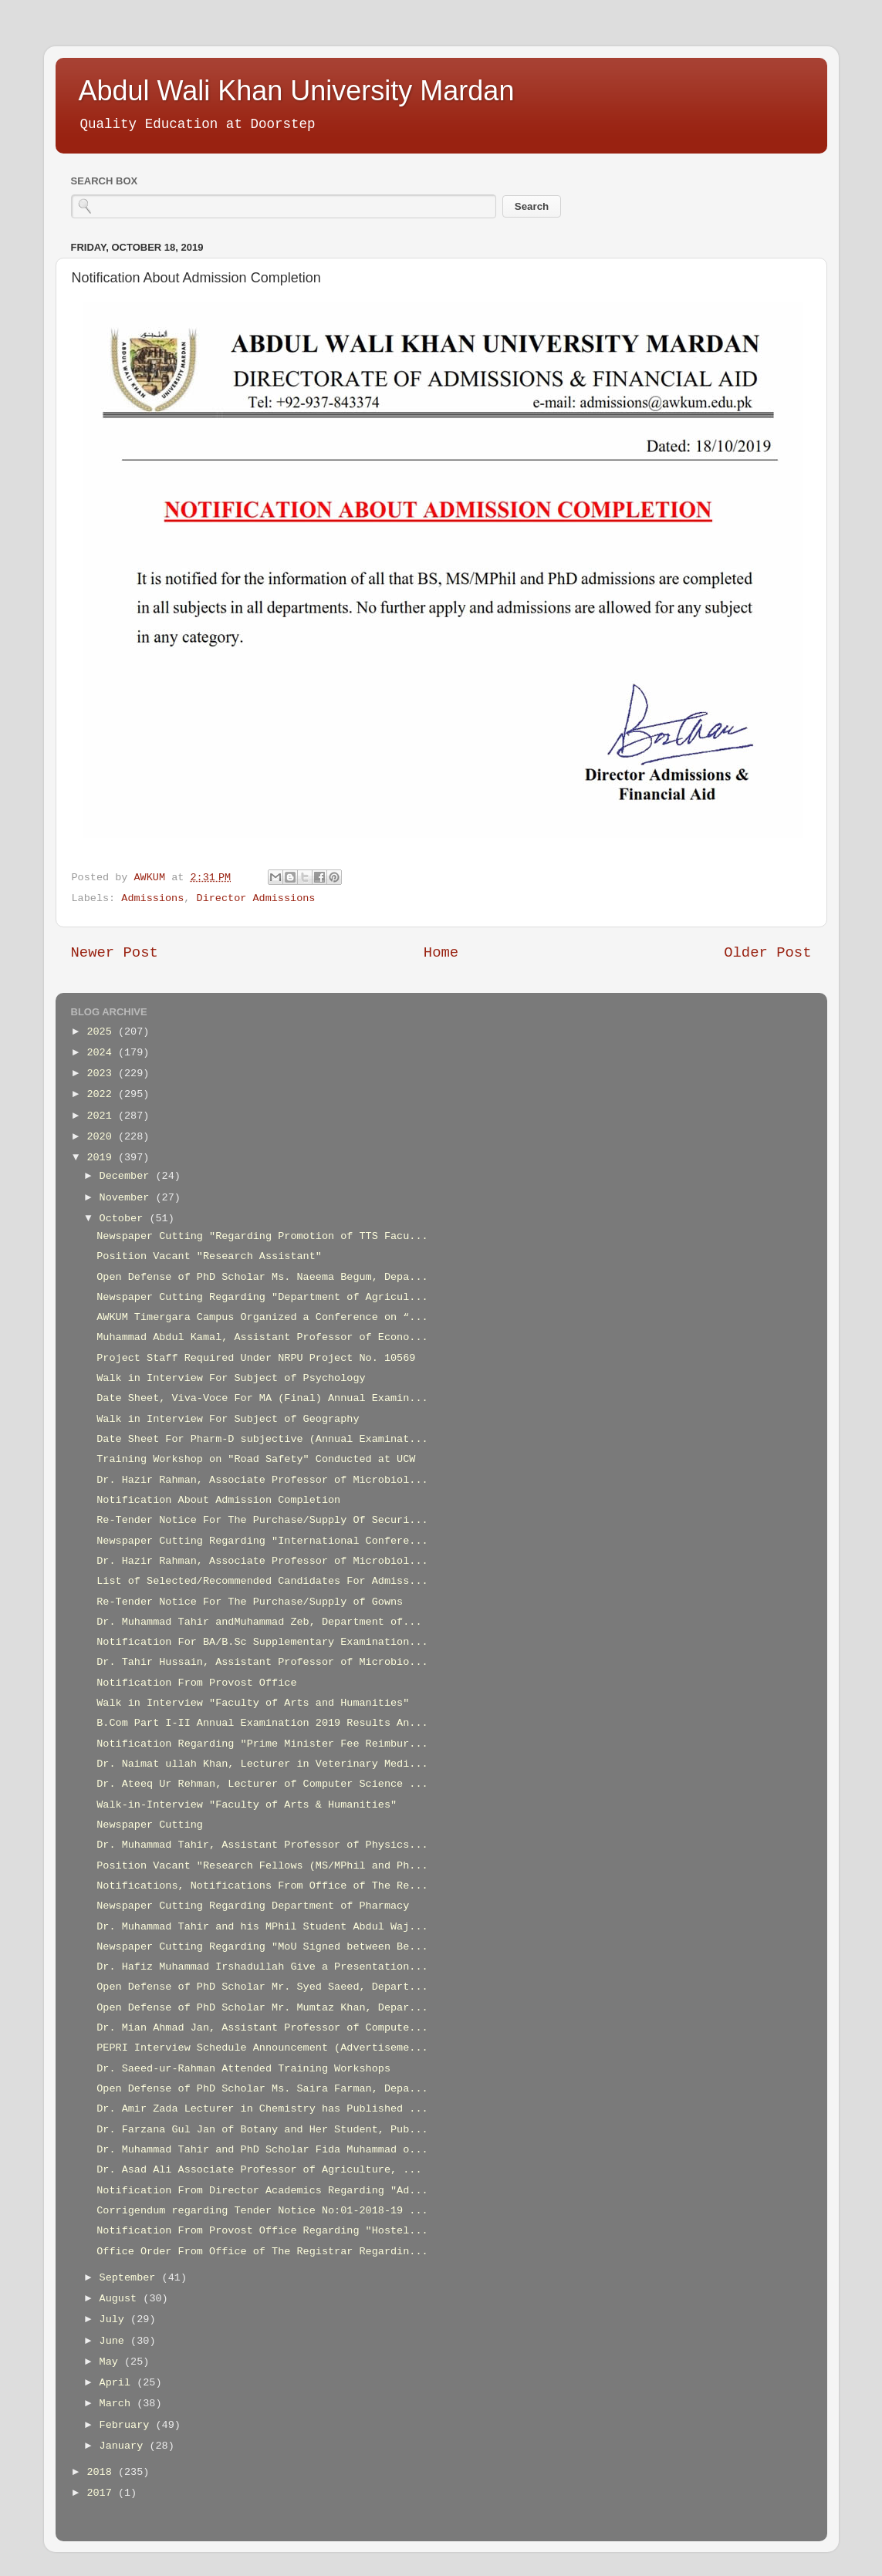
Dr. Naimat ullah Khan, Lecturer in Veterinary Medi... (261, 1764)
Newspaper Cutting (149, 1825)
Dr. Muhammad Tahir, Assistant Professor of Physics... (261, 1845)
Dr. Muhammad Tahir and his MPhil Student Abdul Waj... (261, 1927)
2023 (102, 1073)
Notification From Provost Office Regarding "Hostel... (261, 2231)
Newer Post (114, 952)
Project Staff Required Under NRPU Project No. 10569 (255, 1358)
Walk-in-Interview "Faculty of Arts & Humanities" (246, 1805)
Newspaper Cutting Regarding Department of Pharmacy (252, 1906)
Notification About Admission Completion (218, 1500)
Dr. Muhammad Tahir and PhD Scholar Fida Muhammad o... (261, 2150)
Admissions (152, 898)
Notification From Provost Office (196, 1683)
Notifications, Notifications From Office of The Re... (261, 1886)
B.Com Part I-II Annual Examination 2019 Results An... (261, 1723)
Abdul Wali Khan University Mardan (297, 90)
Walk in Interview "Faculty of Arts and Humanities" (252, 1703)
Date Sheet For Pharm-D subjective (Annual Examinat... (261, 1439)
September (131, 2278)
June (115, 2341)
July (115, 2319)
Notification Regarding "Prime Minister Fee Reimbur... (261, 1744)
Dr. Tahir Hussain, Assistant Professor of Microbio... (261, 1662)
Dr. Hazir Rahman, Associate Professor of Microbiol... (261, 1480)
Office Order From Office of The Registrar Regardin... (261, 2251)
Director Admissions (256, 898)
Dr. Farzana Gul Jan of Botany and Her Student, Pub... (261, 2129)
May (112, 2362)
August (122, 2298)
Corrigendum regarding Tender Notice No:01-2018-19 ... (261, 2210)
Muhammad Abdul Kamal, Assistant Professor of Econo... (261, 1337)
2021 (102, 1116)
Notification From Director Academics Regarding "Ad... (261, 2190)
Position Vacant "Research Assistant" (209, 1256)
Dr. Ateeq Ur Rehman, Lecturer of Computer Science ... (261, 1784)
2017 (102, 2493)
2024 (102, 1052)
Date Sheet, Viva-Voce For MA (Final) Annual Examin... (261, 1398)
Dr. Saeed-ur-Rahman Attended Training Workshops (243, 2069)
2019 (102, 1157)
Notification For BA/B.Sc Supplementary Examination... (261, 1642)
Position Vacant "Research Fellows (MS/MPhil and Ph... (261, 1866)
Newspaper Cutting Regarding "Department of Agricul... (261, 1297)
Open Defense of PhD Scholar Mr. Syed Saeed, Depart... (261, 1987)
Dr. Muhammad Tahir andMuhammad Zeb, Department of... (258, 1622)
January (125, 2446)
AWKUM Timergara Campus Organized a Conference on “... (261, 1317)
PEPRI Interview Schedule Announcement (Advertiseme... (261, 2048)
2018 (102, 2472)
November (128, 1198)
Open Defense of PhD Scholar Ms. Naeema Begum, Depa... (261, 1277)
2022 (102, 1094)
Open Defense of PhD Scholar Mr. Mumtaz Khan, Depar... (261, 2008)
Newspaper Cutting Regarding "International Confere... (261, 1541)
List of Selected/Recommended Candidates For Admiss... (261, 1581)
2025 (102, 1032)
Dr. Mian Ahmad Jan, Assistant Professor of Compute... (261, 2028)
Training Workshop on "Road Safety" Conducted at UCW (255, 1459)
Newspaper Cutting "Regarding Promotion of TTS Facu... (261, 1236)
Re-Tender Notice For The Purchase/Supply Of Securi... (261, 1520)
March (118, 2403)
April (118, 2383)
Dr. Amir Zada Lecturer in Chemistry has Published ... (261, 2109)
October (125, 1218)
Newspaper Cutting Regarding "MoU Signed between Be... (261, 1947)
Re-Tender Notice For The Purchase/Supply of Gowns (249, 1602)
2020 (102, 1137)
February (128, 2425)
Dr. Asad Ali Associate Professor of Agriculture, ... (258, 2170)
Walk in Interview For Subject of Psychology (230, 1378)
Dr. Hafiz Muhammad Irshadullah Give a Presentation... (261, 1967)
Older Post (767, 952)
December (128, 1176)
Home (441, 952)
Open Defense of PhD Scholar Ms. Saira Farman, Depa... (261, 2089)
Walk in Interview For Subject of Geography (227, 1419)
